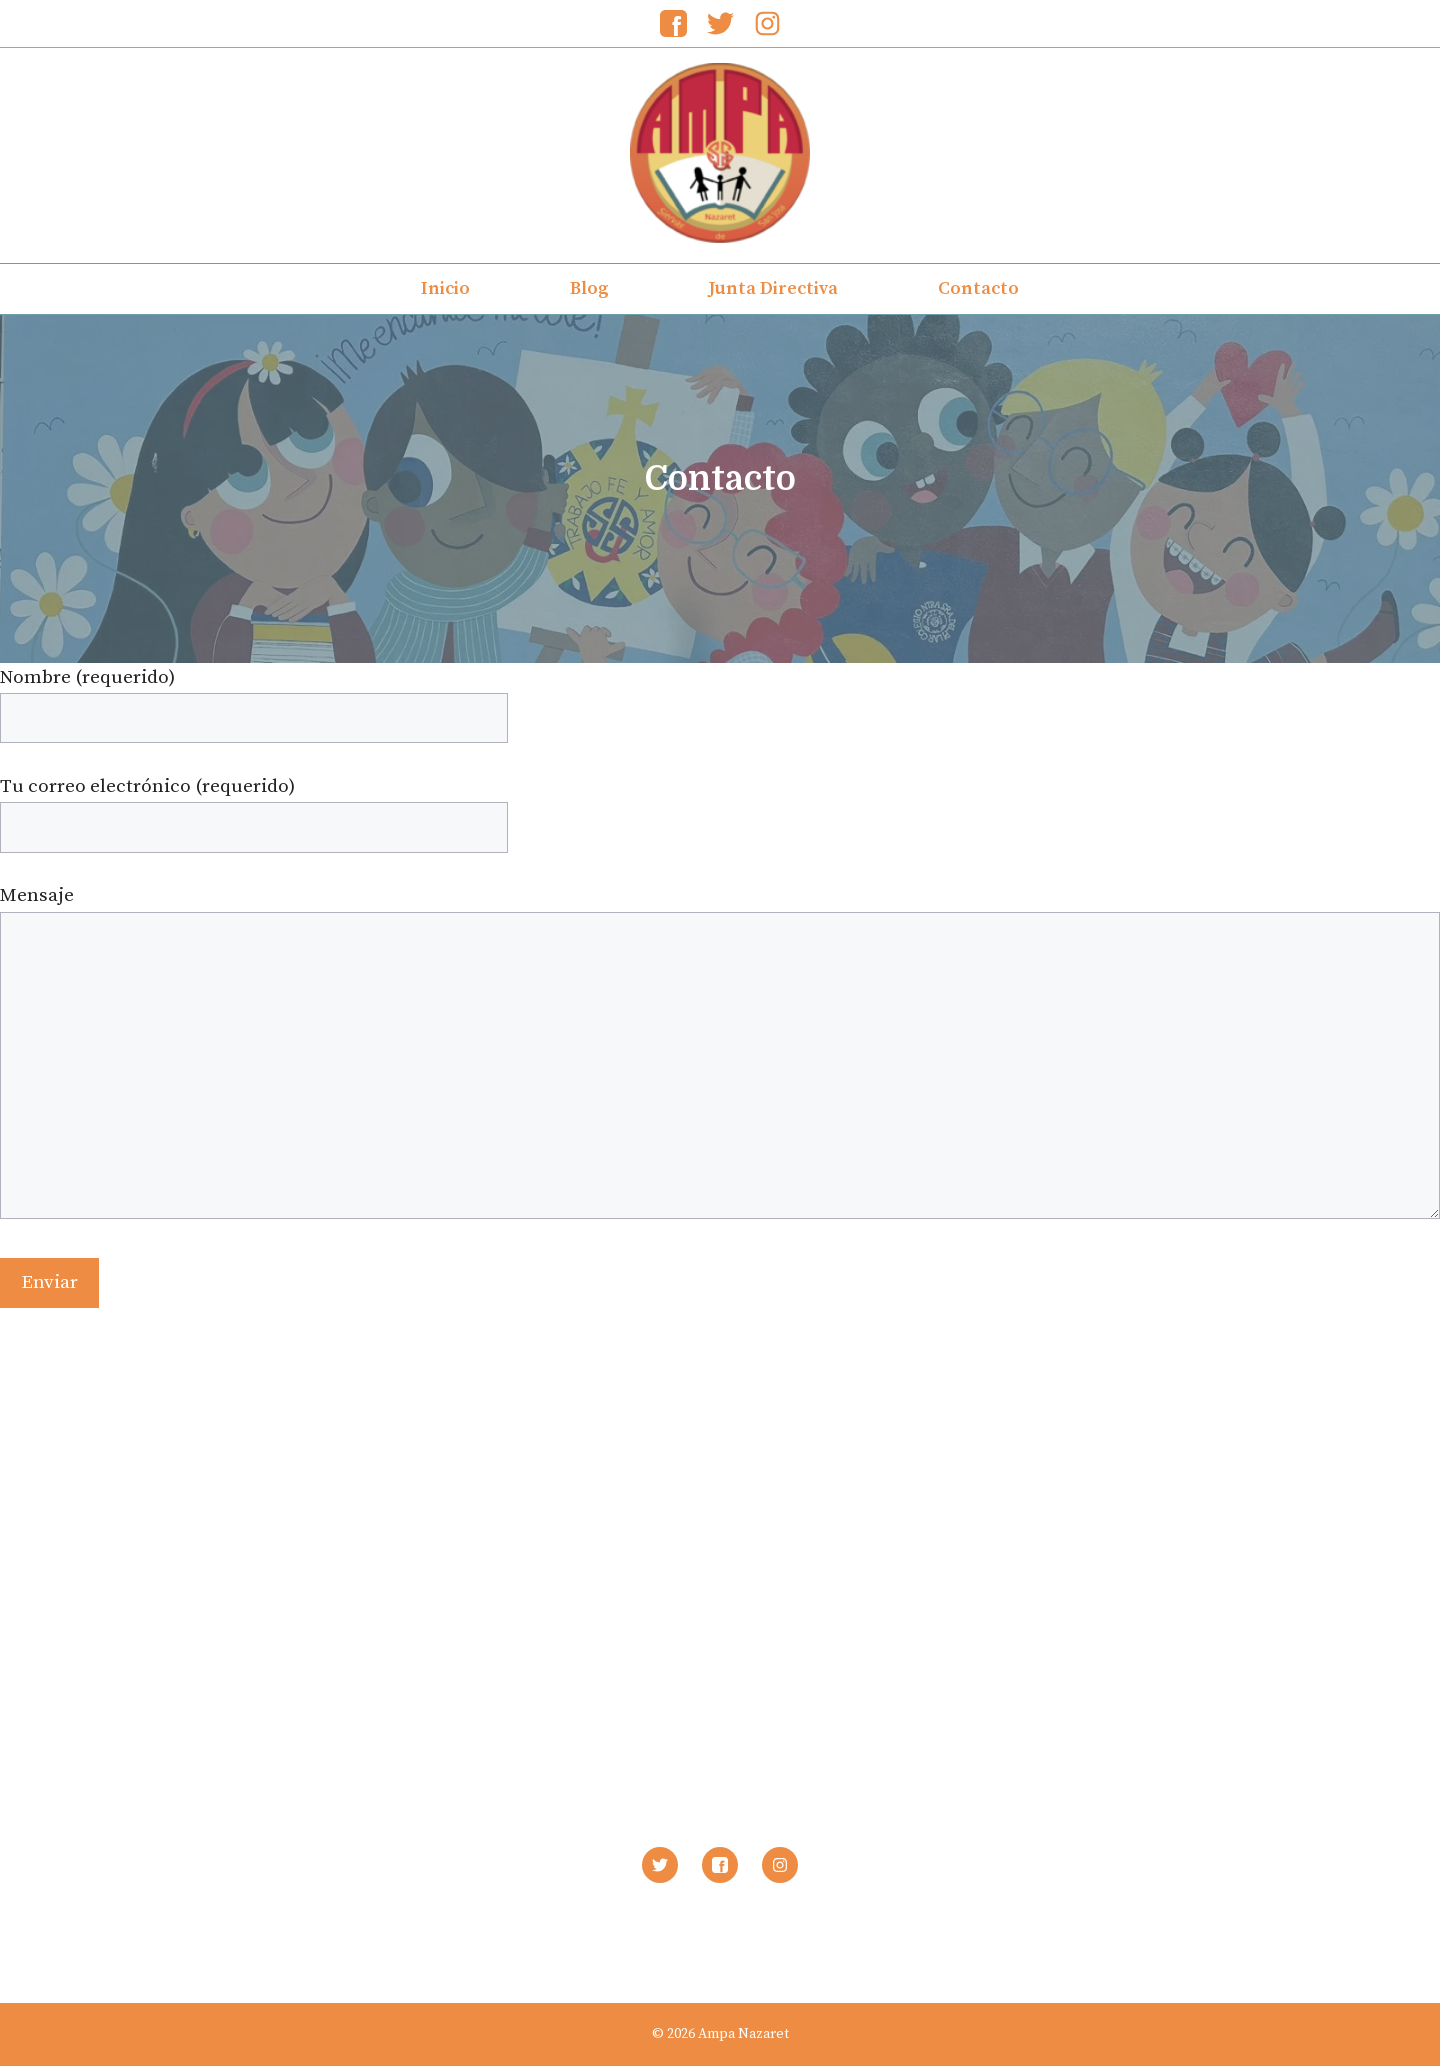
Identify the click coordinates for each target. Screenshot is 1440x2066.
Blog (589, 288)
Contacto (978, 288)
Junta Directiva (773, 288)
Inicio (445, 288)
